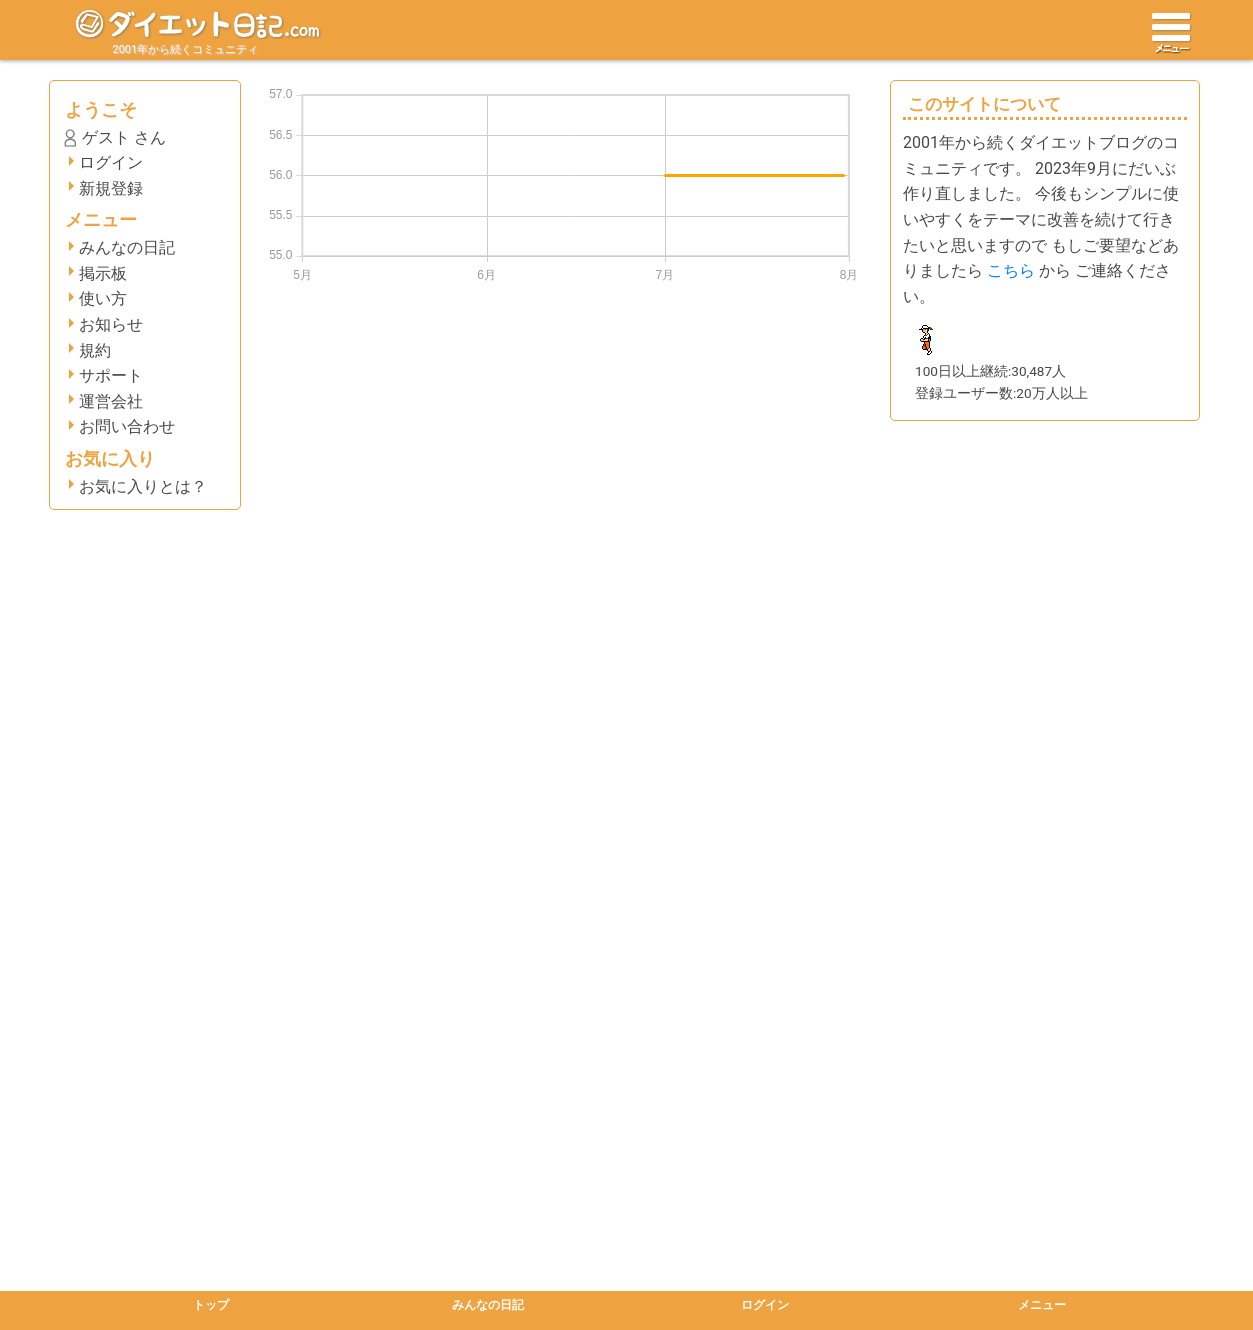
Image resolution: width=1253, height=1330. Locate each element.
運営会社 (111, 401)
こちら (1011, 270)
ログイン (111, 162)
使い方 (103, 298)
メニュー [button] (1042, 1305)
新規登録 (111, 188)
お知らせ (111, 324)
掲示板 (103, 273)
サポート (111, 375)
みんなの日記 (127, 247)
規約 (95, 350)
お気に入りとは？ (143, 486)
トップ (211, 1305)
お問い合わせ (127, 426)
